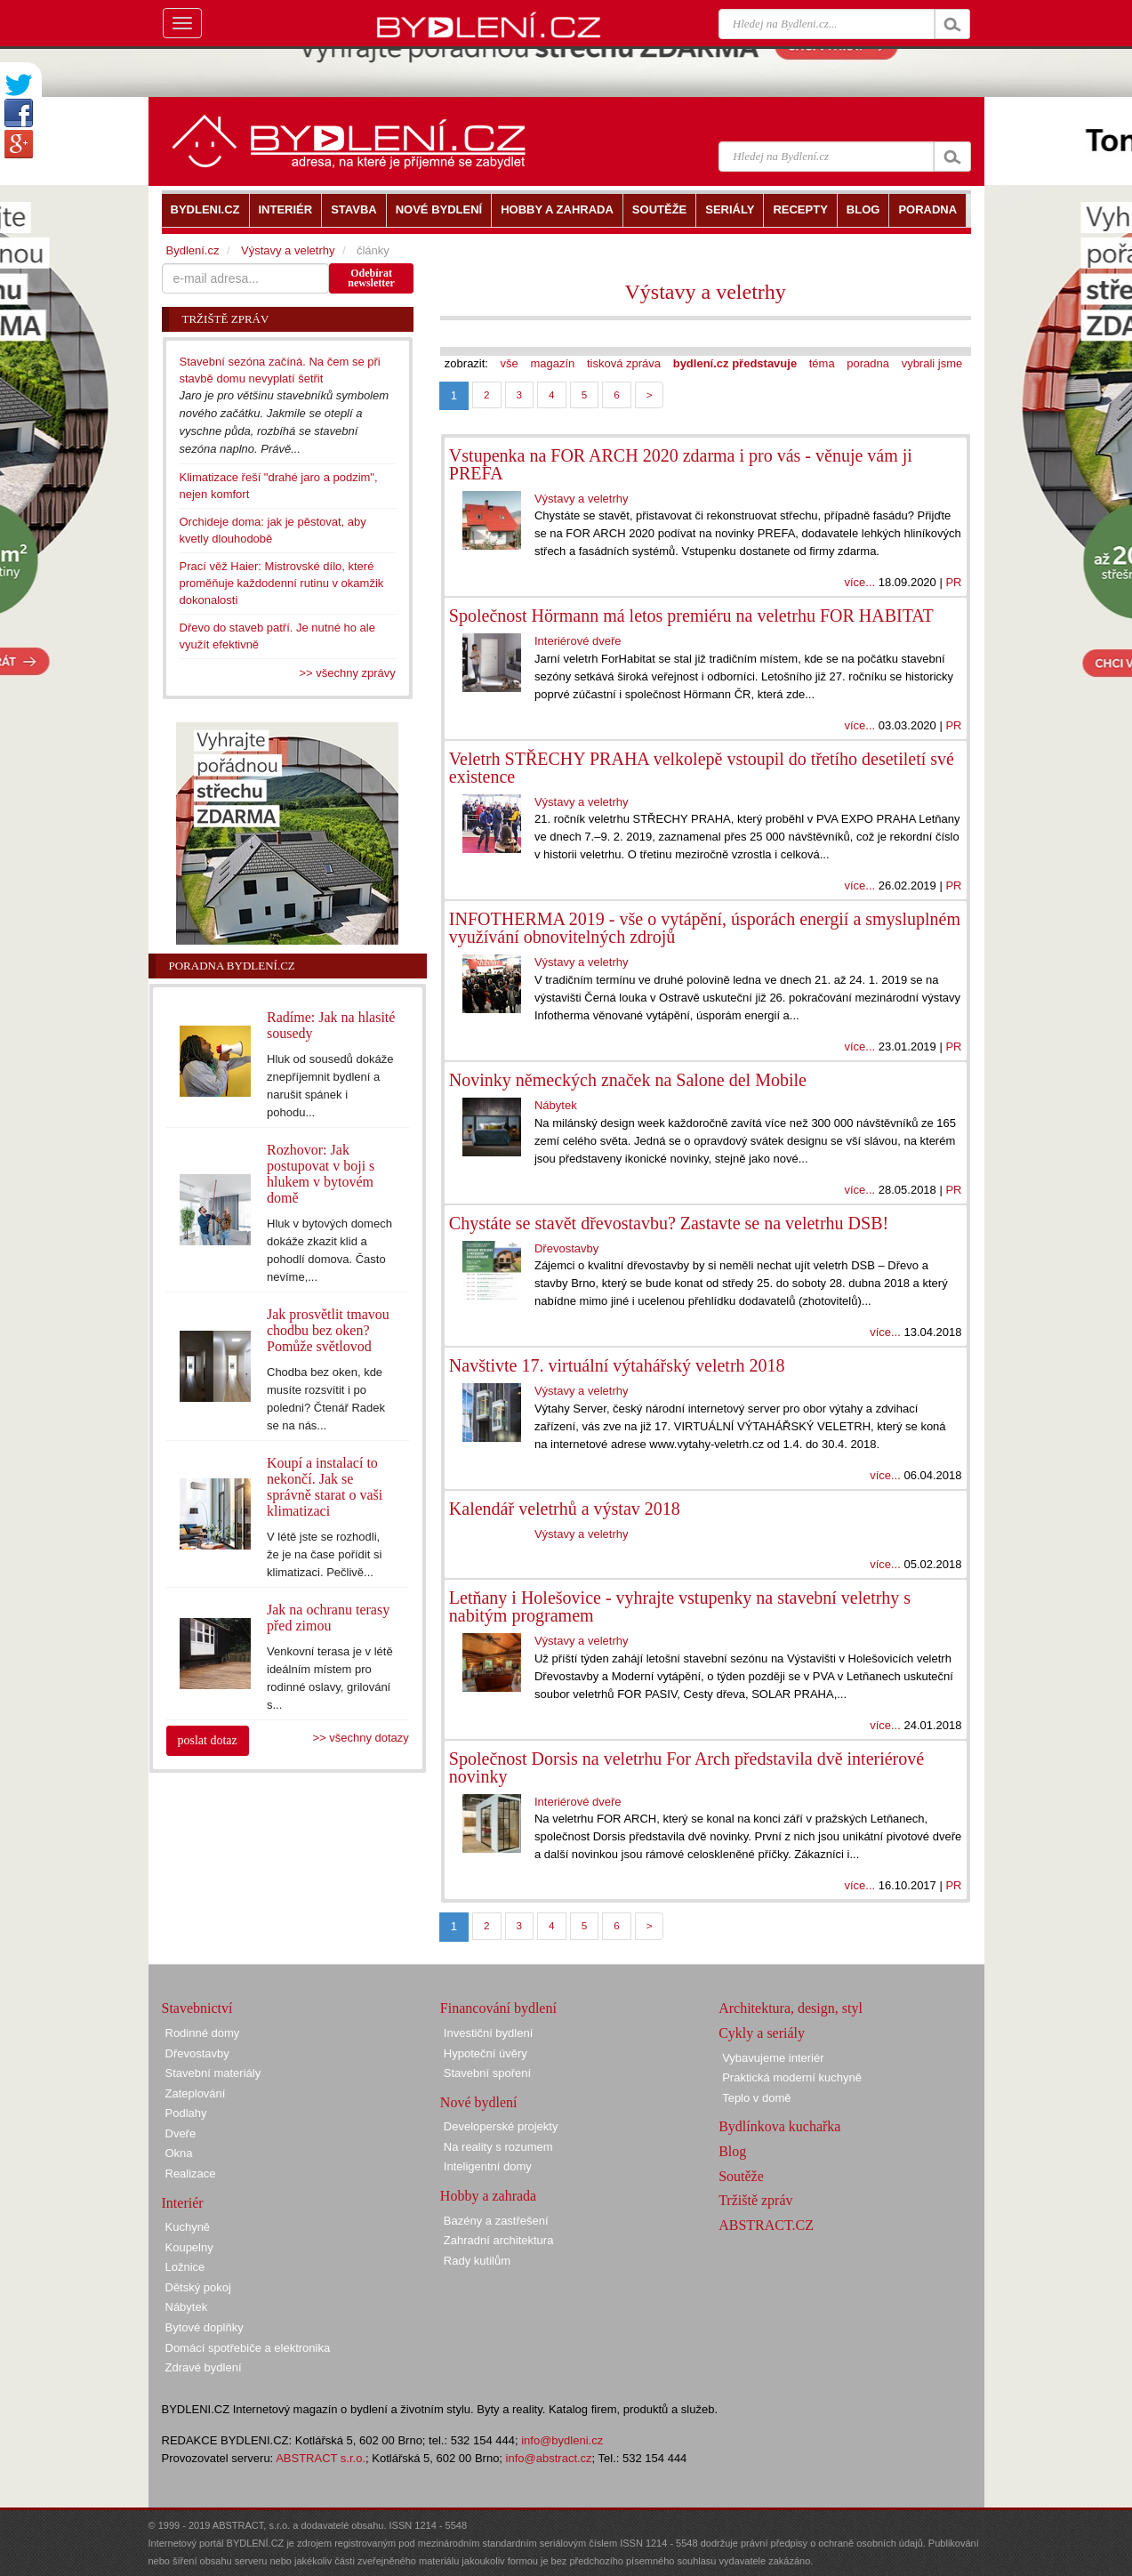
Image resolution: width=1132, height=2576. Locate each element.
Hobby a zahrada (488, 2195)
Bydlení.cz (193, 250)
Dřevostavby (566, 1248)
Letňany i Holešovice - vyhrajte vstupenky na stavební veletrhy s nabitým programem (680, 1606)
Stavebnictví (197, 2008)
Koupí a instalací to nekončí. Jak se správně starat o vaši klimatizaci (324, 1486)
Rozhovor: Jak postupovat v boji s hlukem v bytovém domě (320, 1173)
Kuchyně (188, 2227)
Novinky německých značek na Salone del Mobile (628, 1080)
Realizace (190, 2173)
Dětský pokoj (198, 2287)
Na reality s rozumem (498, 2146)
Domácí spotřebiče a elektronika (248, 2348)
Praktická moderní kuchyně (792, 2077)
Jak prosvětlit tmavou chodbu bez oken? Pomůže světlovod (328, 1330)
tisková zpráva (624, 363)
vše (509, 363)
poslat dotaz (207, 1740)
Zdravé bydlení (203, 2367)
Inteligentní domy (488, 2166)
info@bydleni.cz (562, 2440)
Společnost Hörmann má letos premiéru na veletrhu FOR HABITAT (691, 615)
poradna (868, 363)
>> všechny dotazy (360, 1737)
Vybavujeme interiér (772, 2058)
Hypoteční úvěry (485, 2053)
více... (859, 582)
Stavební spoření (487, 2073)
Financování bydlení (498, 2008)
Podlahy (186, 2113)
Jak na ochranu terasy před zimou (328, 1617)
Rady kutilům (477, 2260)
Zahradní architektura (499, 2240)
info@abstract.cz (549, 2458)
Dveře (181, 2133)
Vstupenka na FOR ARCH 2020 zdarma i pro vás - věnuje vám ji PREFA (680, 464)
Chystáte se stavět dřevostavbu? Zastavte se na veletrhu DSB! (668, 1223)
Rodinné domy (202, 2033)
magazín (552, 363)
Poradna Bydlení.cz (232, 965)
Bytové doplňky (204, 2327)
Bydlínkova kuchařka (779, 2126)
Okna (179, 2153)
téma (822, 363)
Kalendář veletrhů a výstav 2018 (564, 1508)
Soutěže (741, 2176)
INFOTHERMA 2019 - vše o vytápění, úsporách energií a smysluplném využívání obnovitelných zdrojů (704, 927)
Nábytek (555, 1105)
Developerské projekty (501, 2126)
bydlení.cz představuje (735, 363)
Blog (732, 2151)
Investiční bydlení (488, 2033)
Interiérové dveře (578, 641)
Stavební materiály (213, 2073)
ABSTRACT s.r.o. (320, 2458)
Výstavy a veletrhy (705, 291)
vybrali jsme (932, 363)
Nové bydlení (479, 2102)
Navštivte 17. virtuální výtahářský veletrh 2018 (617, 1365)
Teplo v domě (756, 2098)
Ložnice (185, 2267)
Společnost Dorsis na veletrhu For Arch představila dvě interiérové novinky (686, 1767)
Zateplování (195, 2093)
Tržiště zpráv (755, 2200)
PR (953, 582)
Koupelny (189, 2247)
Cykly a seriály (762, 2033)
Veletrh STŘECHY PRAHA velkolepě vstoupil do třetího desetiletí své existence (701, 767)
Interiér (183, 2202)
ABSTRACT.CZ (766, 2225)
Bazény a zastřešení (496, 2220)
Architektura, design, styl (791, 2008)
